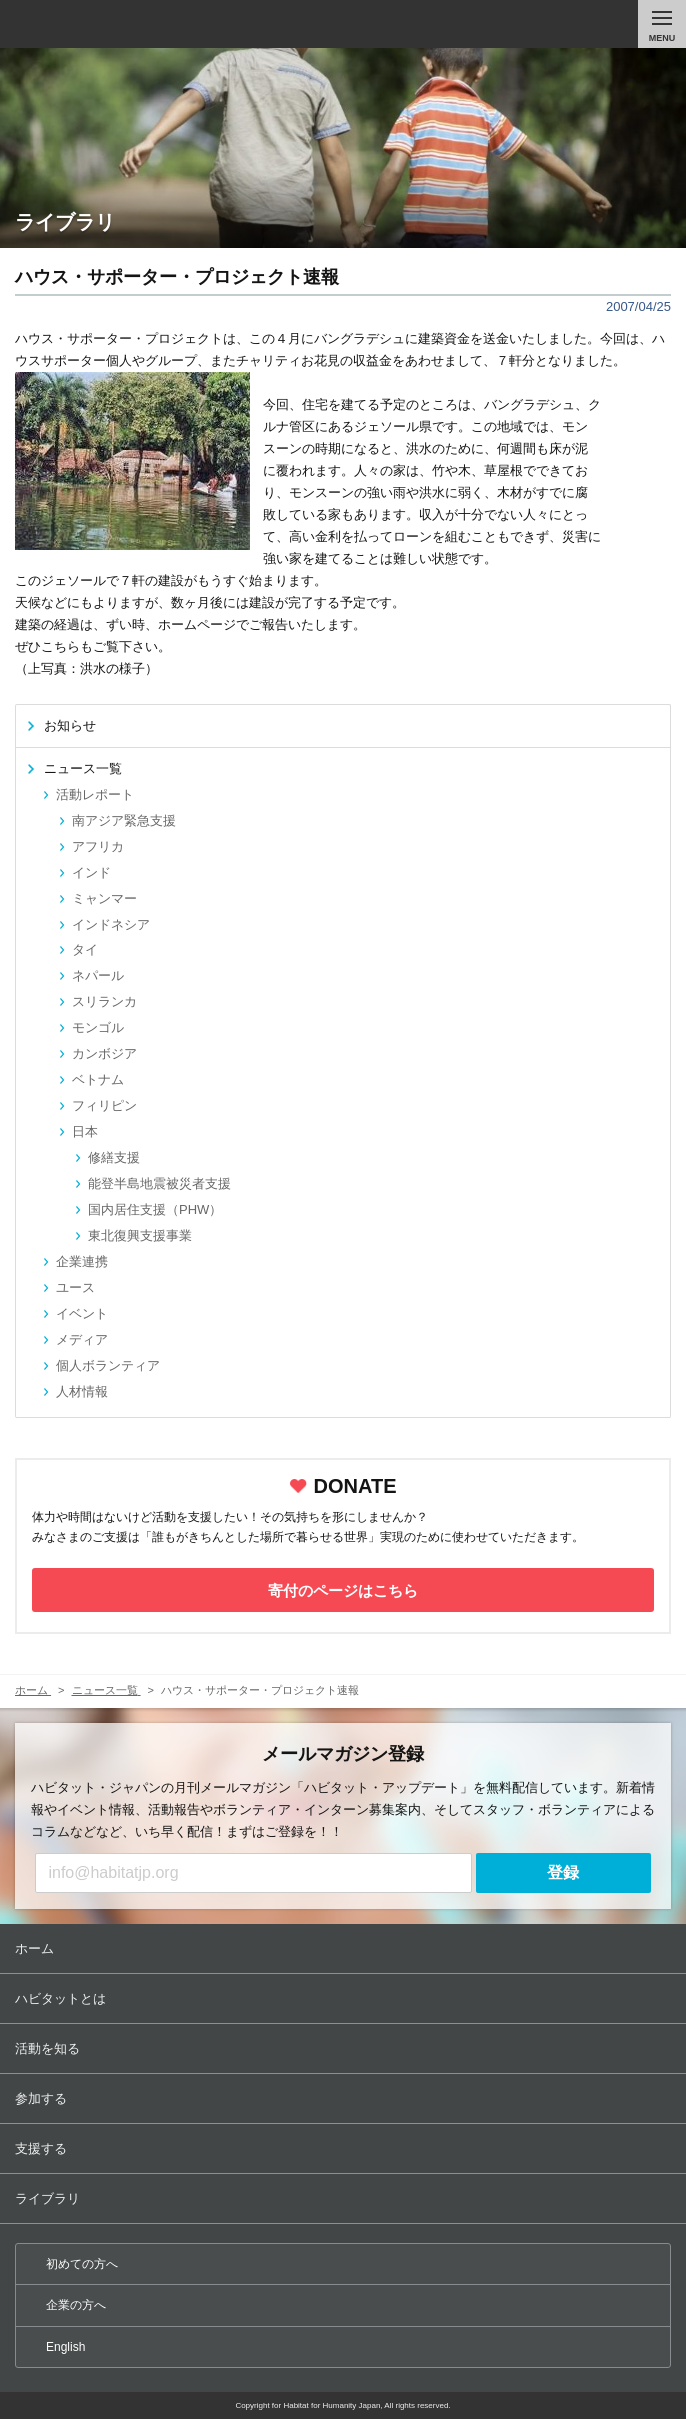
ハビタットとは (345, 1998)
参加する (345, 2098)
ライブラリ (345, 2198)
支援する (345, 2148)
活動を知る (345, 2048)
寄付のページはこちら (343, 1590)
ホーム (345, 1948)
